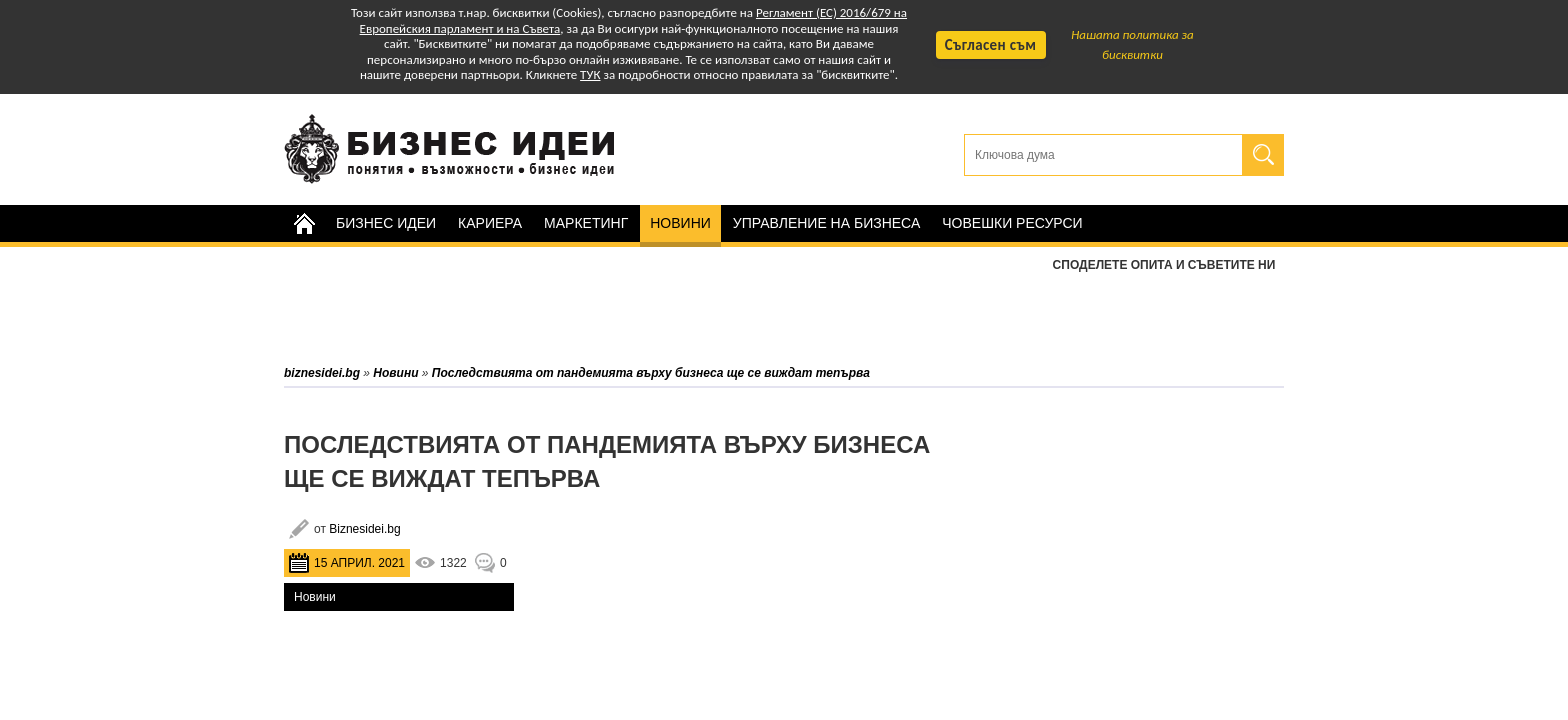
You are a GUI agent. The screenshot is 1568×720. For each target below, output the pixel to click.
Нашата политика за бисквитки (1132, 44)
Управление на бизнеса (826, 223)
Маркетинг (586, 223)
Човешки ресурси (1012, 223)
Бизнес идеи (386, 223)
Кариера (490, 223)
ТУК (590, 74)
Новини (680, 223)
